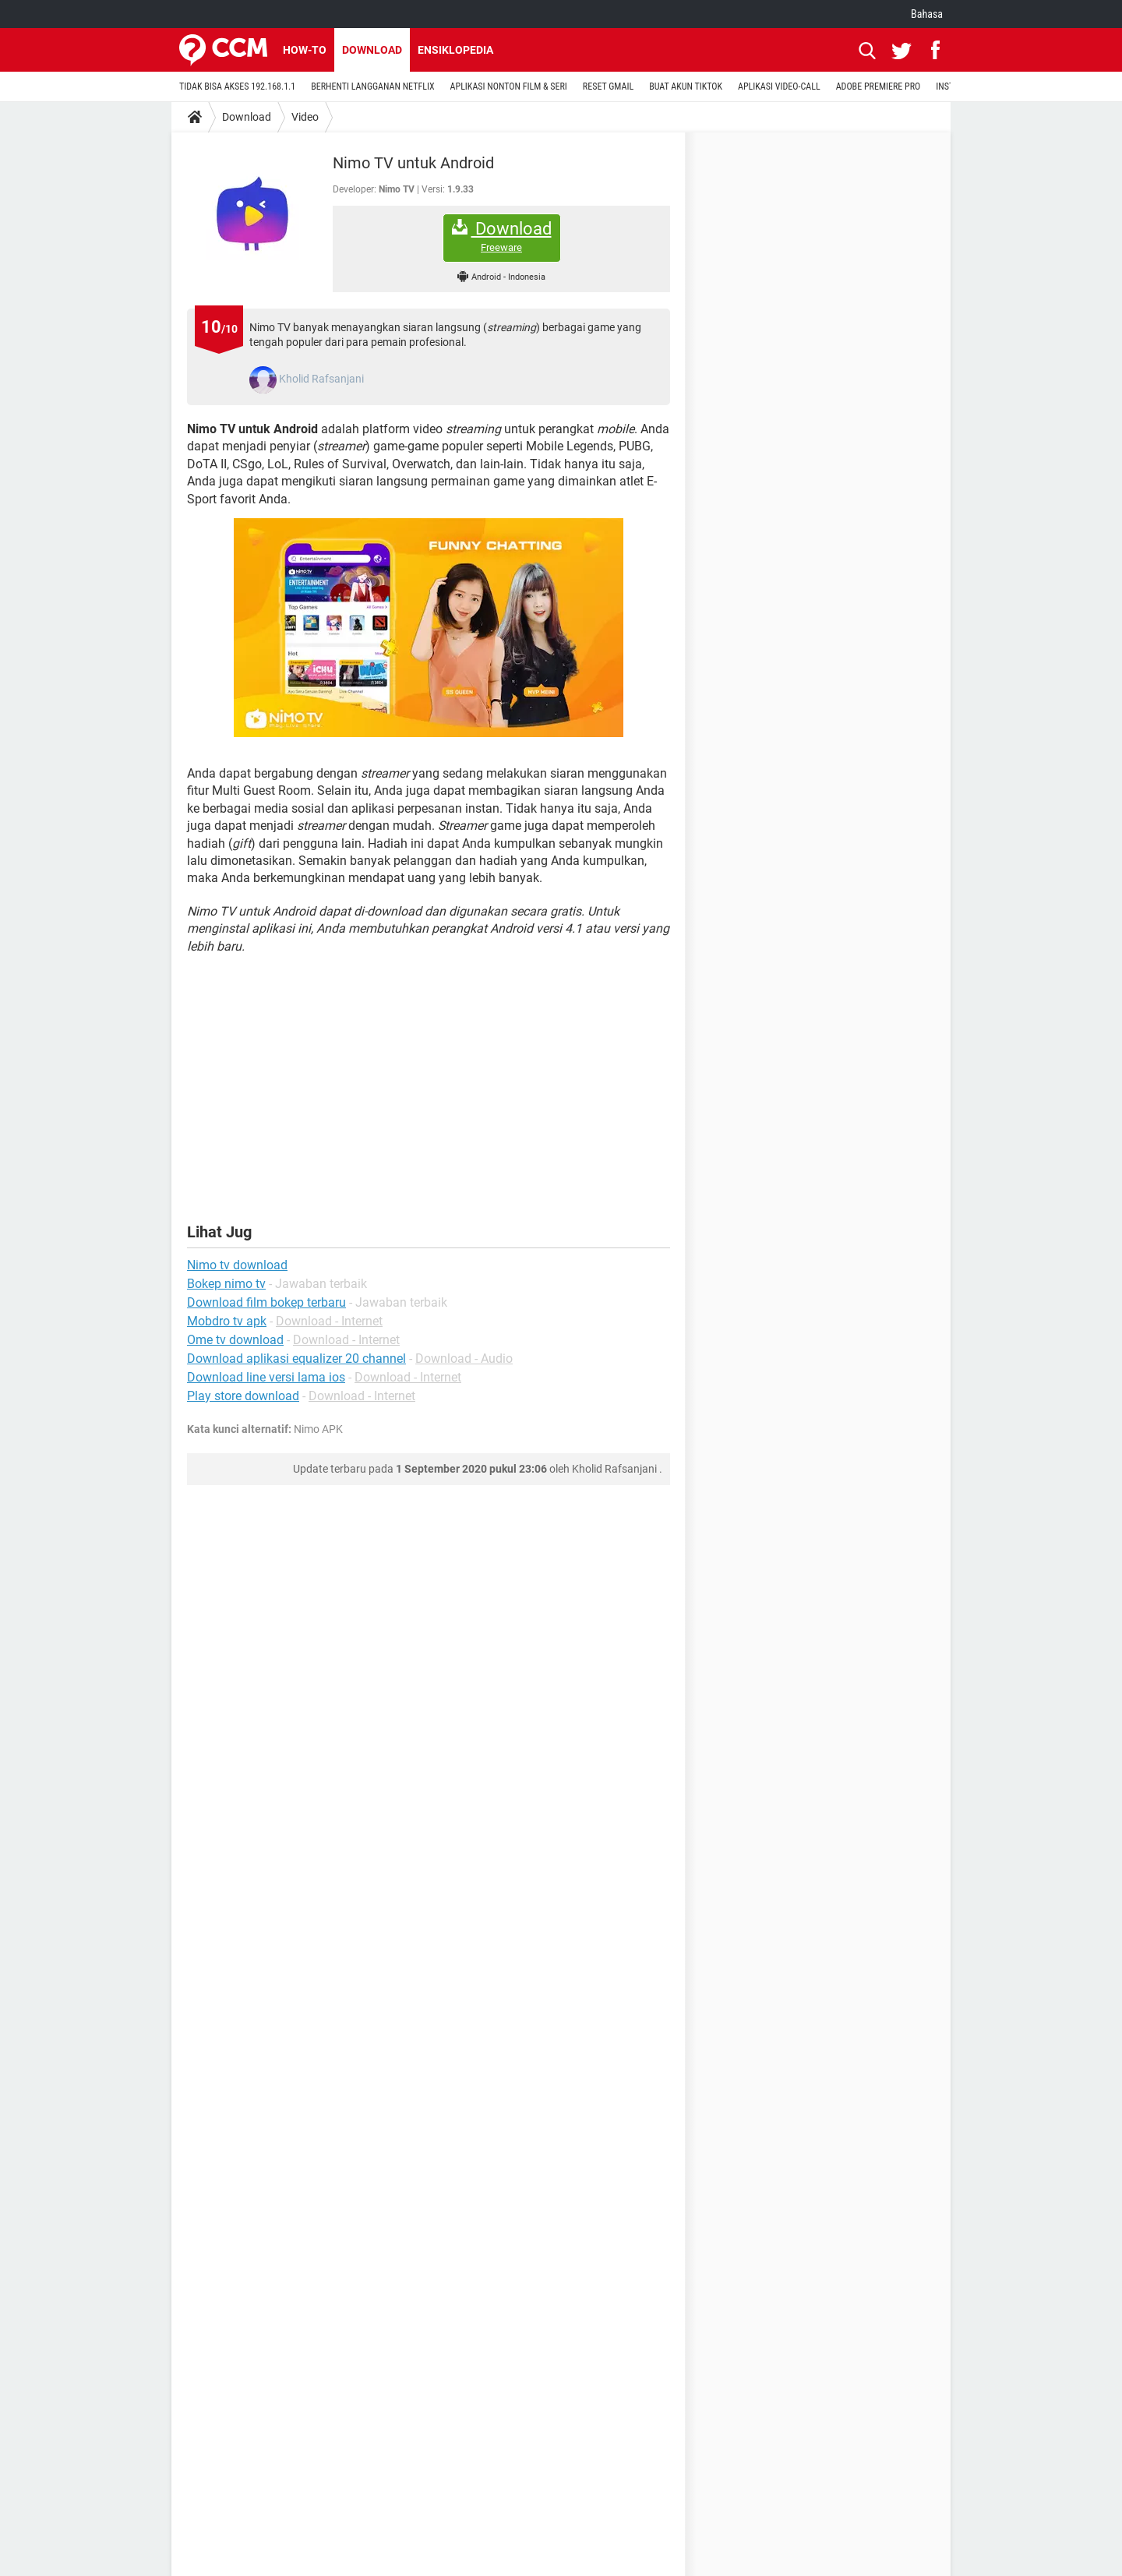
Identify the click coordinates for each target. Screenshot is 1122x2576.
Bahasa (927, 14)
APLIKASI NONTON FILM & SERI (508, 86)
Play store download (243, 1396)
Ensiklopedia (455, 50)
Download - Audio (464, 1358)
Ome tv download (235, 1339)
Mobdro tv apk (226, 1321)
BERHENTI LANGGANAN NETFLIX (372, 86)
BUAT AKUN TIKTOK (685, 86)
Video (305, 117)
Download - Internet (329, 1321)
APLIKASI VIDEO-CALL (779, 86)
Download (372, 50)
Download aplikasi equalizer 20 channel (296, 1358)
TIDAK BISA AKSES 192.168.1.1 (237, 86)
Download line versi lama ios (266, 1377)
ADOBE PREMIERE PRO (878, 86)
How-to (304, 50)
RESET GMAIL (608, 86)
